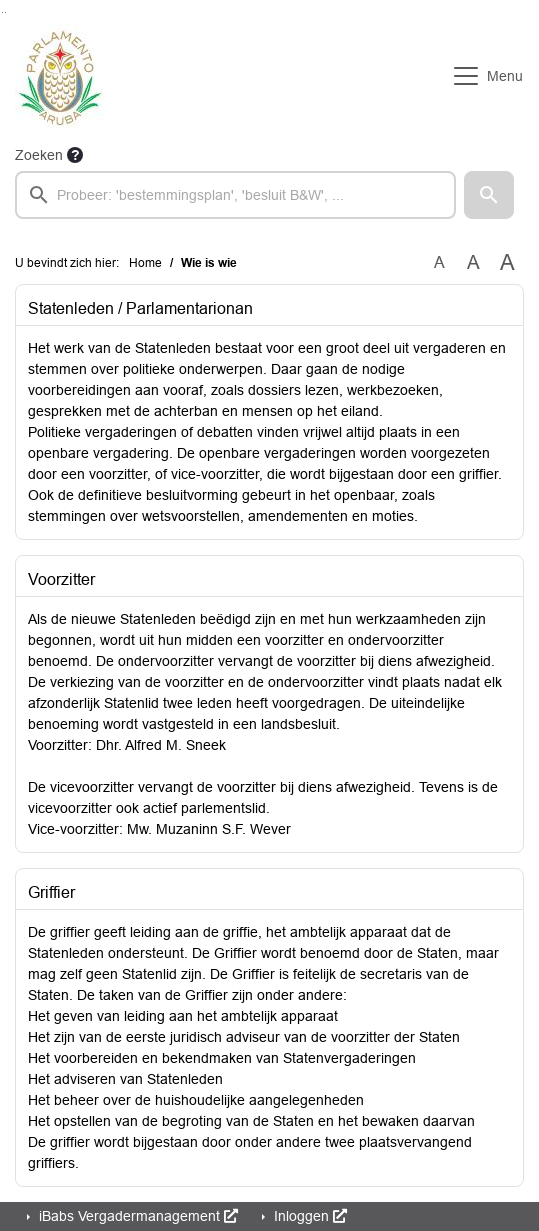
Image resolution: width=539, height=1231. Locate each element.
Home (145, 263)
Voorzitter (61, 579)
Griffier (51, 892)
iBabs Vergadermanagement (136, 1216)
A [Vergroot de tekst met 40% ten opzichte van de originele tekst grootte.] (507, 263)
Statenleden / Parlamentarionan (140, 308)
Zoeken (39, 155)
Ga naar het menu (5, 12)
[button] (489, 195)
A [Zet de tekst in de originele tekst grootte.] (439, 262)
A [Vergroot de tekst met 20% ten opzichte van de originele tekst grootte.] (473, 262)
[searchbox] (235, 195)
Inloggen (308, 1216)
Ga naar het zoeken (2, 12)
